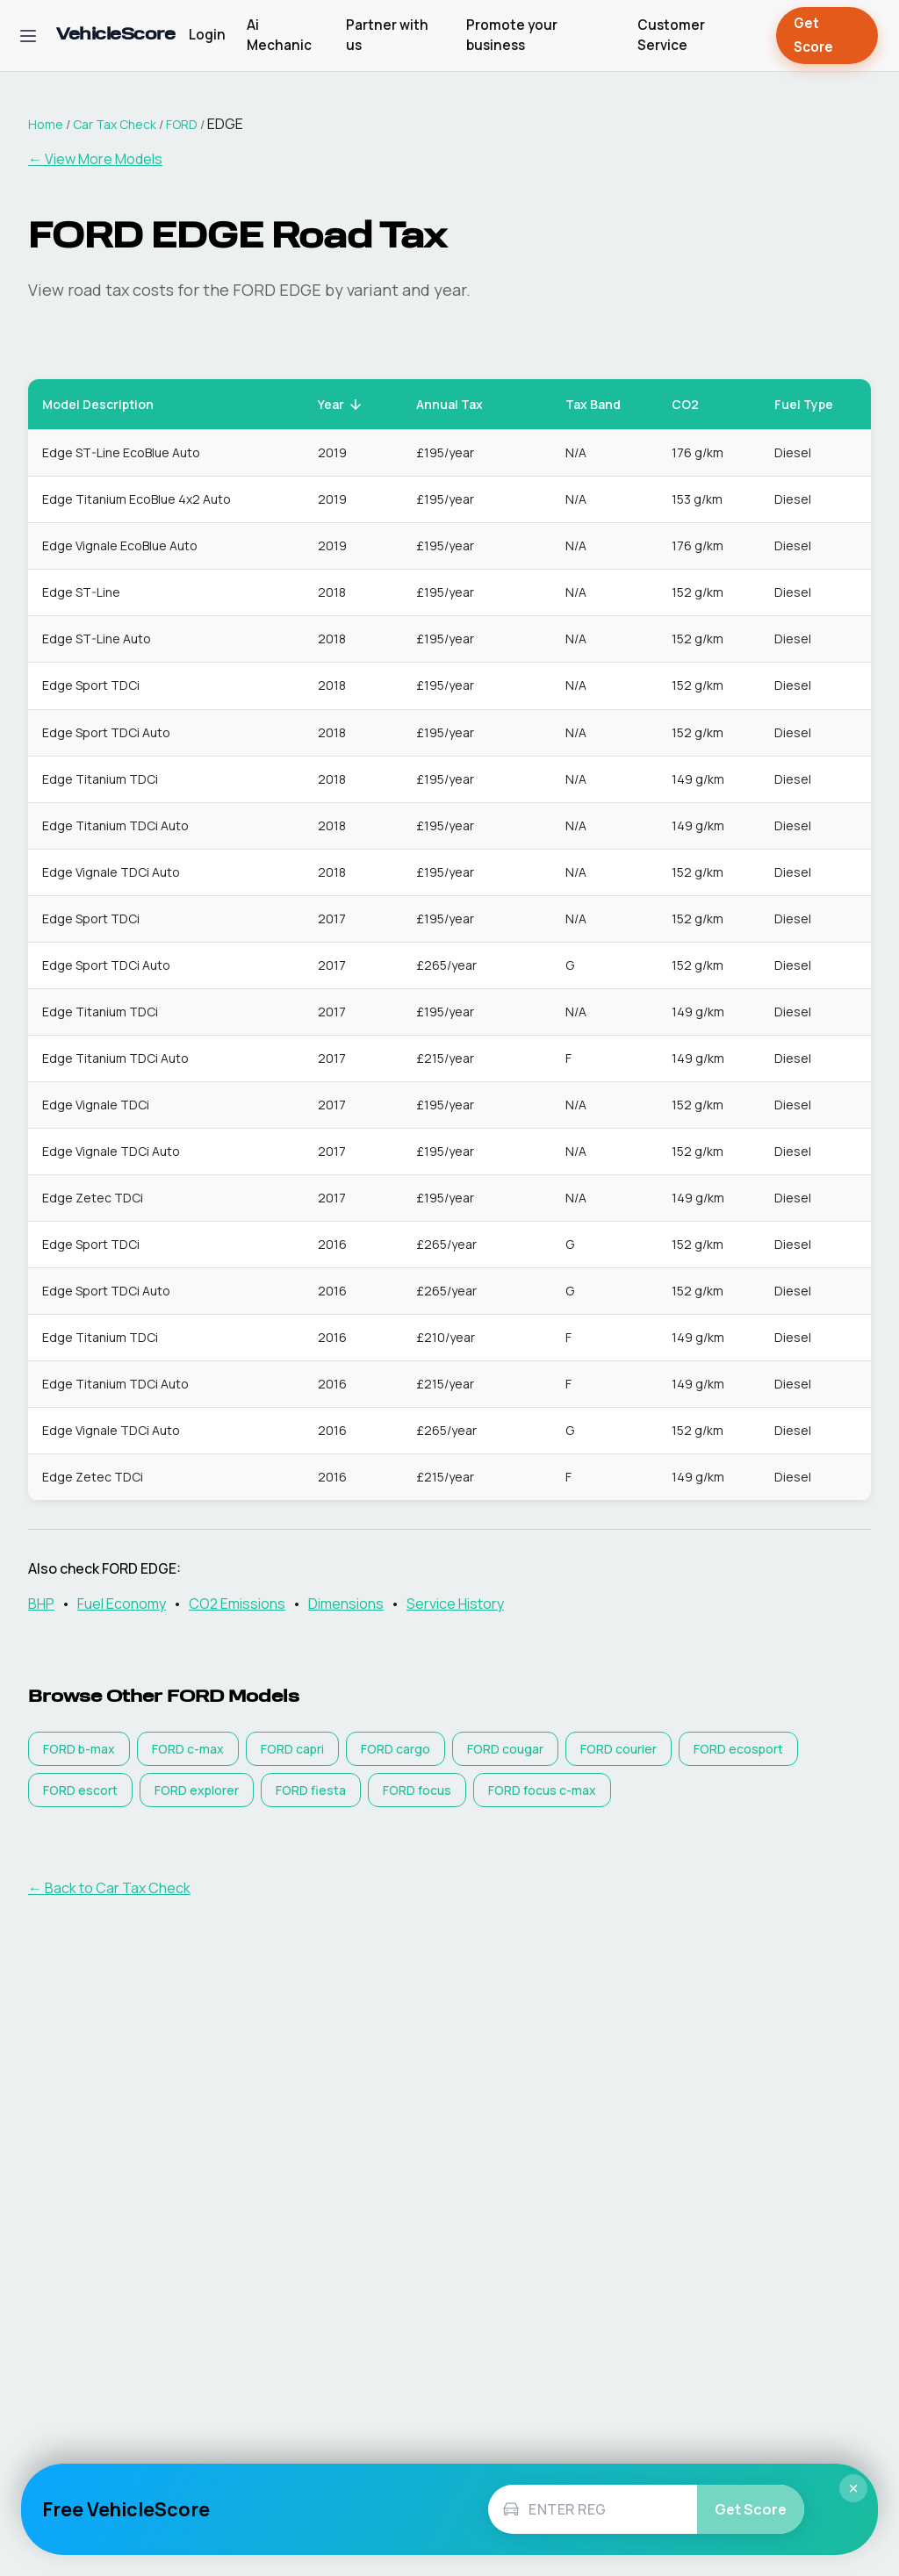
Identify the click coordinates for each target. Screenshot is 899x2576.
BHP (41, 1603)
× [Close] (853, 2488)
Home (45, 124)
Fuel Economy (121, 1603)
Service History (455, 1603)
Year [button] (340, 404)
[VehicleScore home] (115, 35)
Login (207, 34)
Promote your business (511, 35)
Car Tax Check (114, 124)
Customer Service (671, 35)
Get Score (827, 35)
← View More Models (95, 159)
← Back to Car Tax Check (109, 1888)
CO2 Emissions (237, 1603)
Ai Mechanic (279, 35)
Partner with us (387, 35)
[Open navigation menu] (28, 36)
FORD (182, 124)
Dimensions (346, 1603)
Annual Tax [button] (459, 404)
